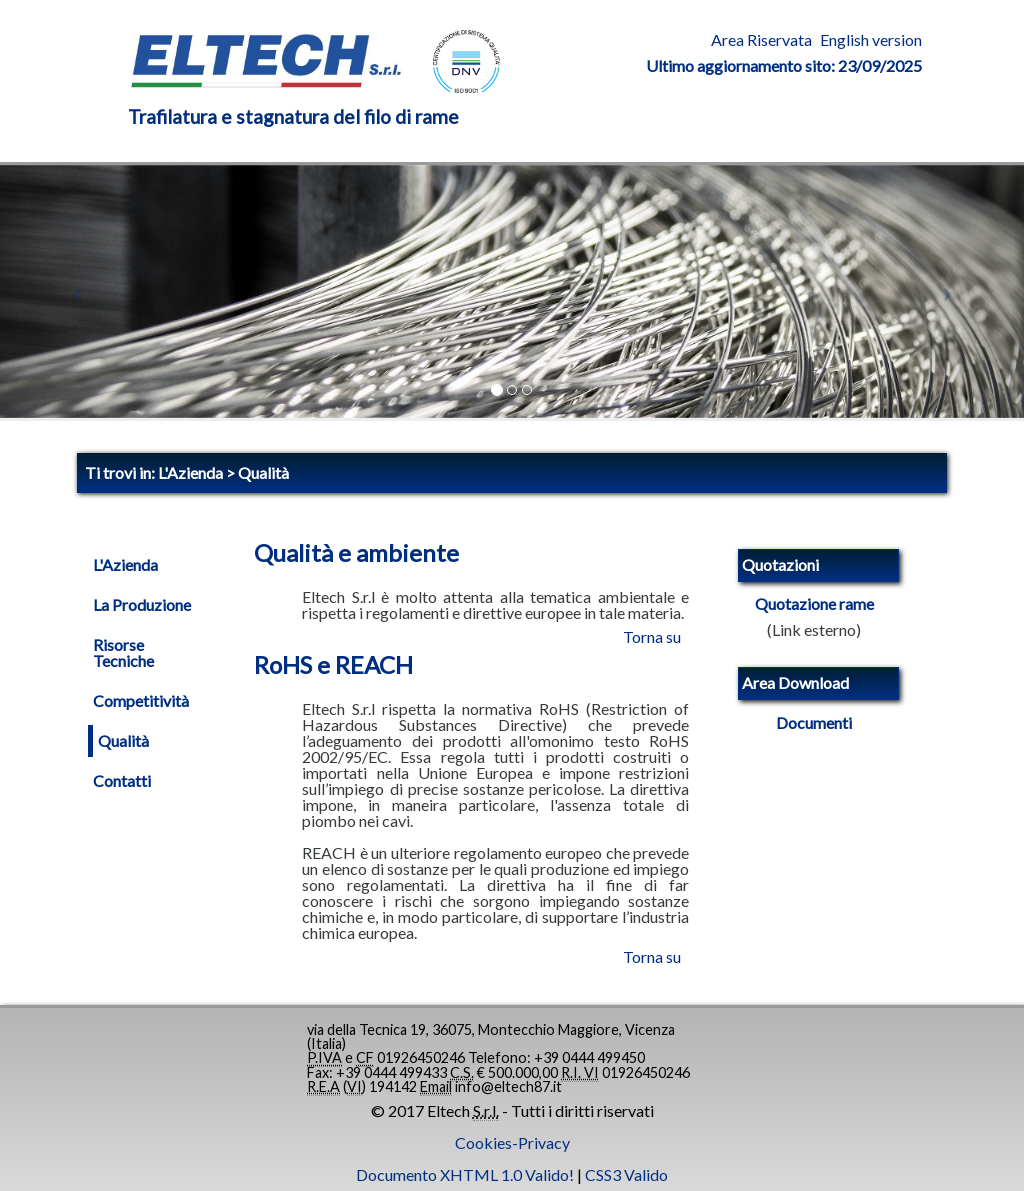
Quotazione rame (814, 604)
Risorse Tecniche (123, 653)
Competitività (141, 701)
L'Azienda (125, 565)
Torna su (652, 636)
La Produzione (142, 605)
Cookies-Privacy (512, 1143)
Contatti (122, 781)
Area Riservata (761, 40)
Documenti (814, 723)
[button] (77, 291)
